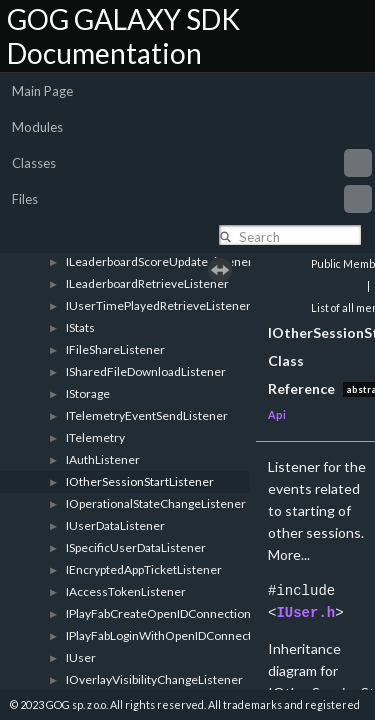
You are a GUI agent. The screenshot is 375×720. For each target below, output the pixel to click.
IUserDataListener (115, 525)
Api (277, 414)
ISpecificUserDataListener (136, 547)
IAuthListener (103, 459)
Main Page (42, 91)
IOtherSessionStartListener (140, 481)
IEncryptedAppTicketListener (144, 569)
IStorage (88, 393)
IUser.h (305, 612)
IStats (80, 327)
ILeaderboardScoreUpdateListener (159, 261)
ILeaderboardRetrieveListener (147, 283)
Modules (37, 127)
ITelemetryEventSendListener (147, 415)
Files (192, 199)
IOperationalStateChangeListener (156, 503)
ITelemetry (95, 437)
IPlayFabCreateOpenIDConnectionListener (181, 613)
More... (289, 554)
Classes (192, 163)
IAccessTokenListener (126, 591)
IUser (81, 657)
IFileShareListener (115, 349)
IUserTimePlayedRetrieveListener (158, 305)
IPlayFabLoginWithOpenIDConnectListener (181, 635)
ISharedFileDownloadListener (146, 371)
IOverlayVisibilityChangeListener (154, 679)
